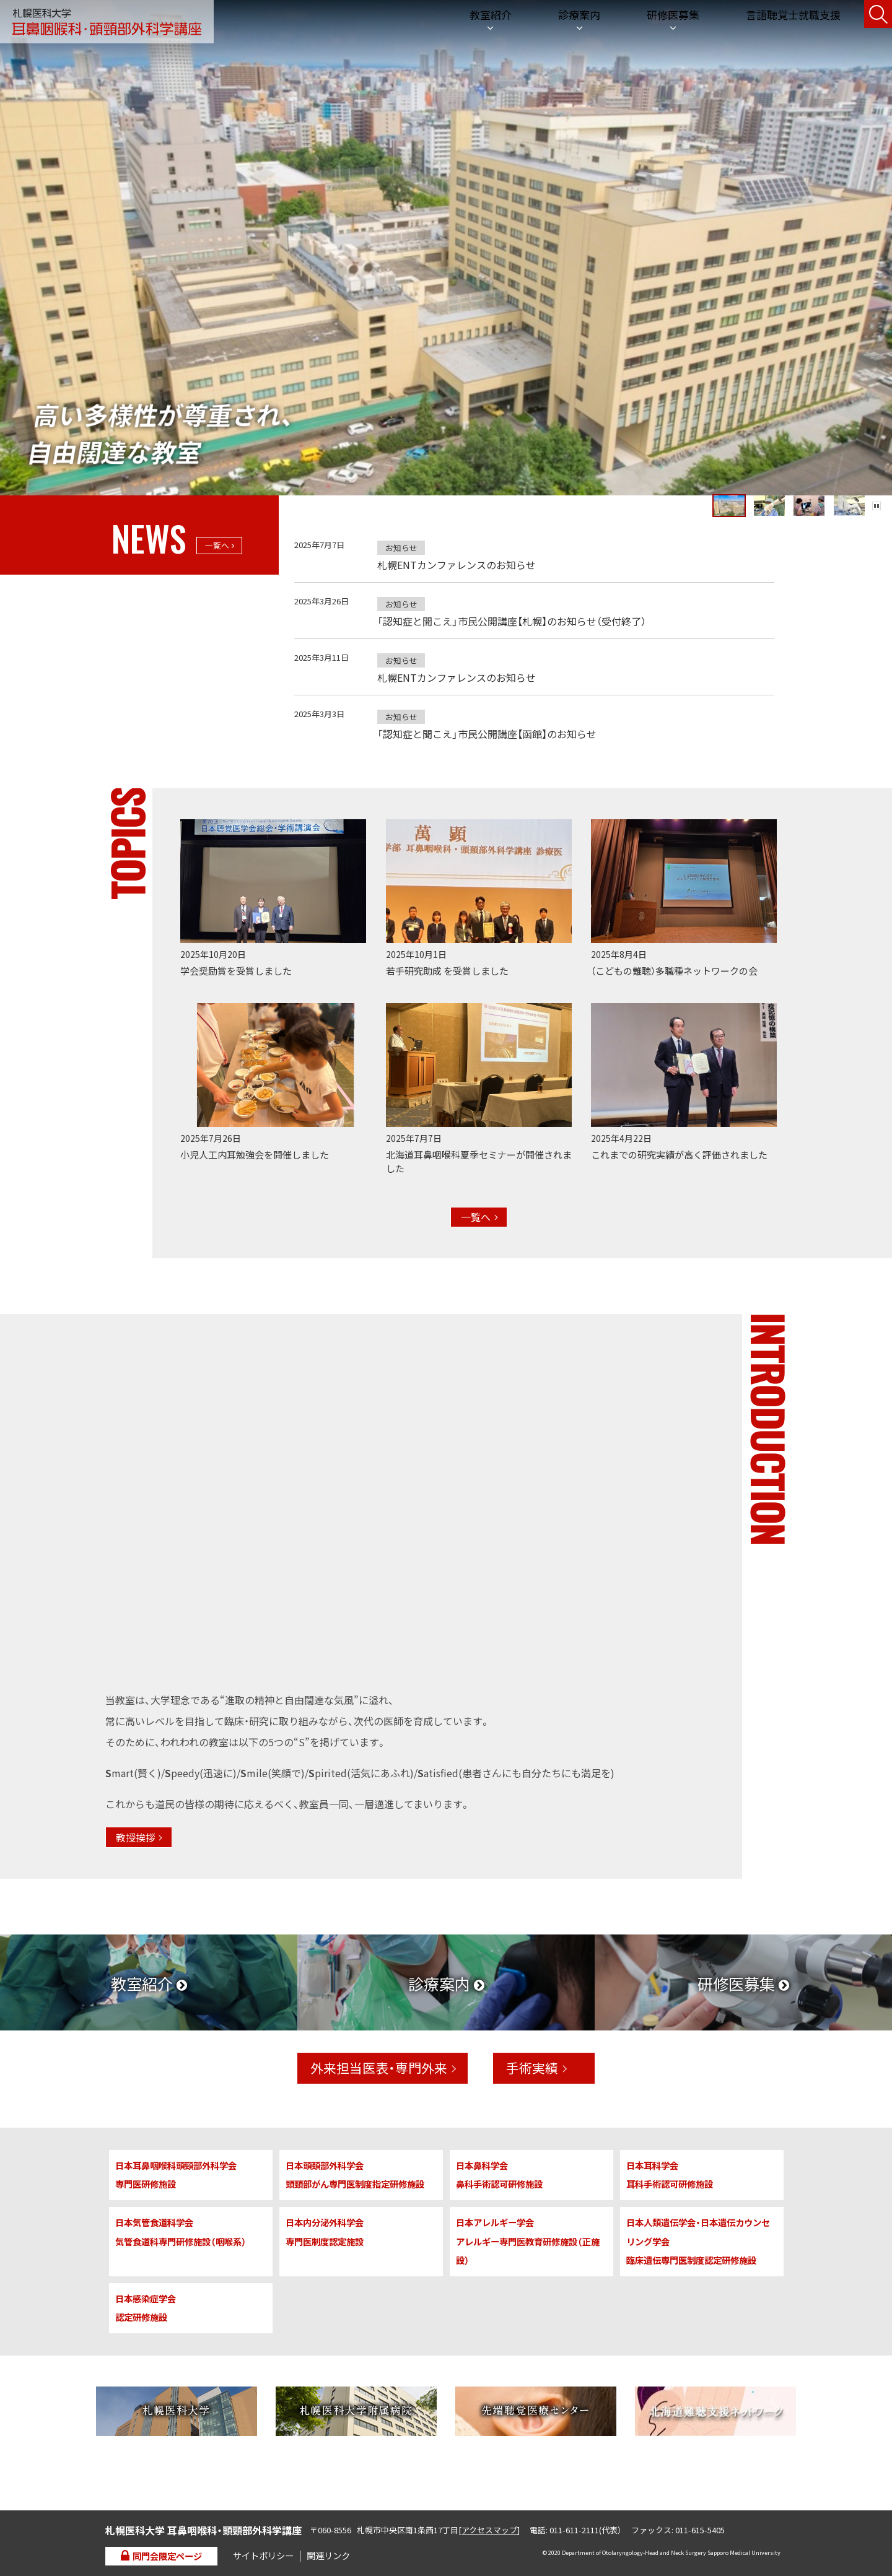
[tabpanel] (446, 247)
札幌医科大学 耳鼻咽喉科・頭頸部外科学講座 (106, 22)
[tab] (599, 493)
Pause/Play (876, 493)
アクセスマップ (489, 2530)
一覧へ (217, 545)
